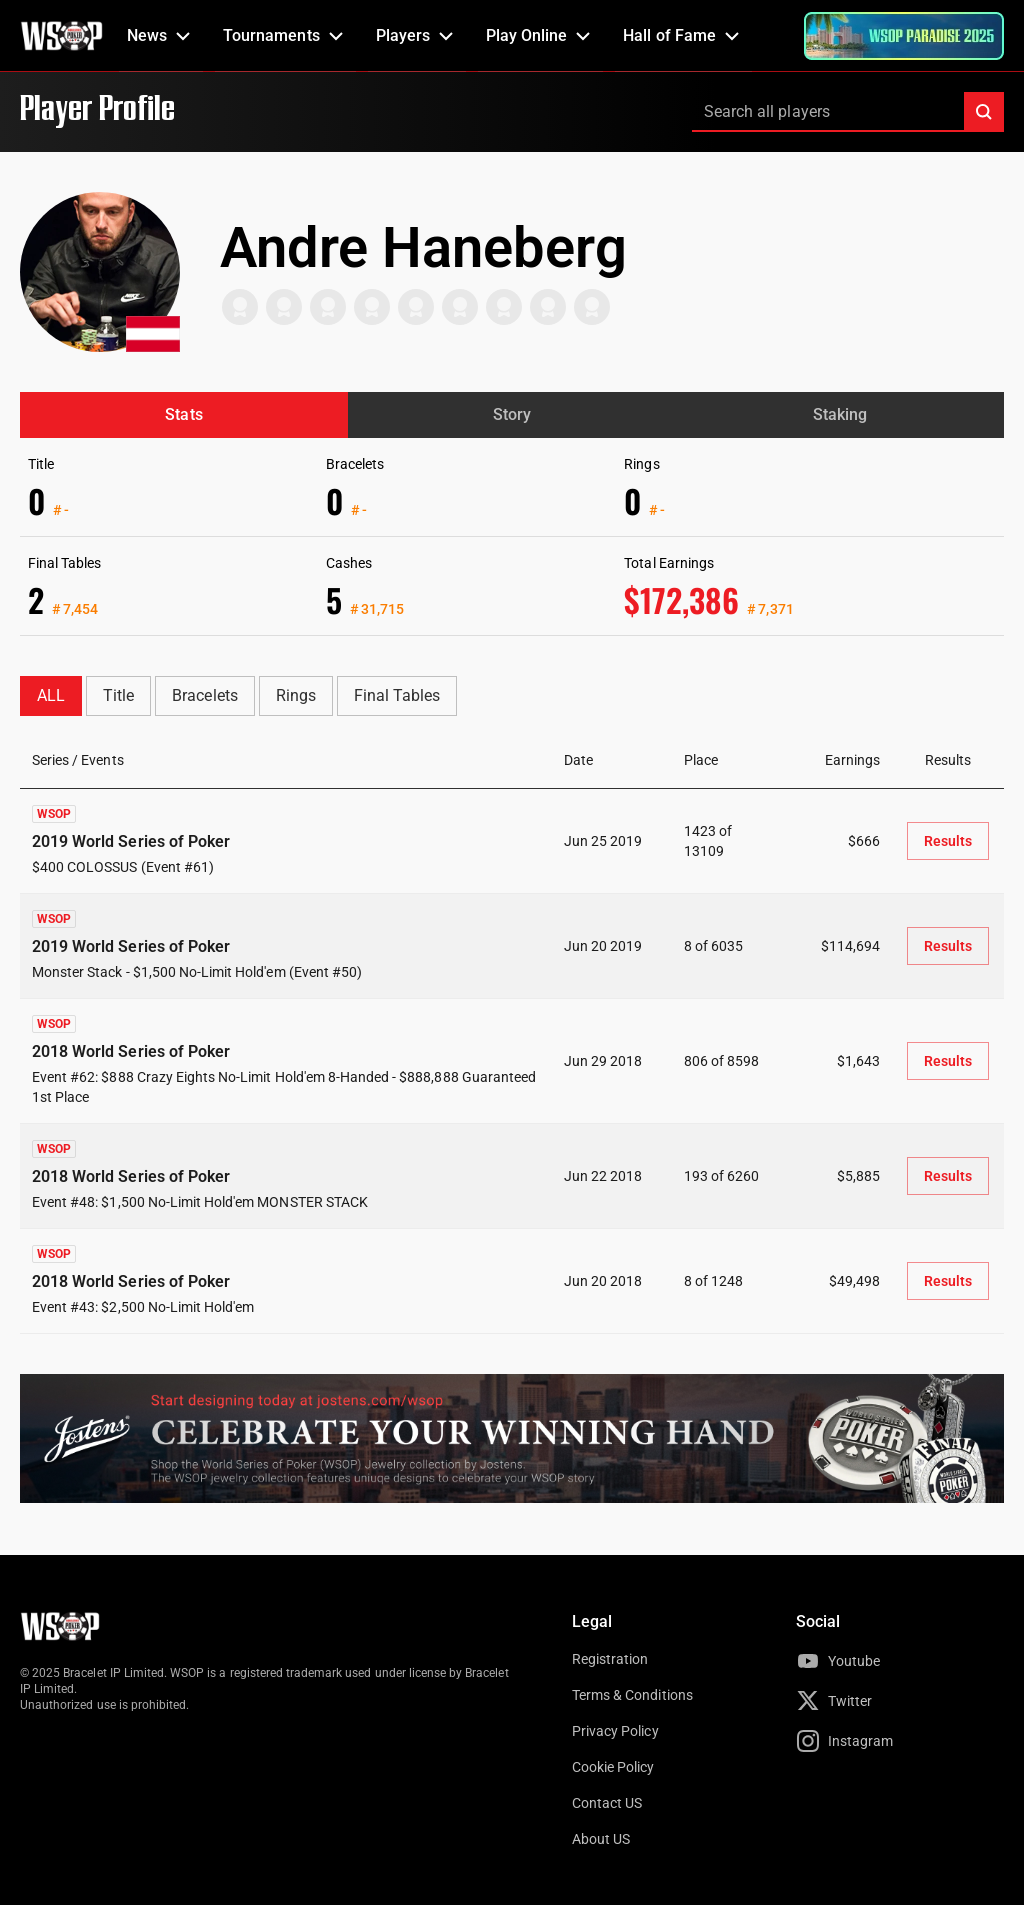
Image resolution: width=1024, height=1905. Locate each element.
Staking (840, 414)
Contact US (607, 1803)
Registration (610, 1659)
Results (948, 841)
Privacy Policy (615, 1731)
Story (512, 414)
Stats (183, 414)
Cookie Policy (613, 1767)
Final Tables (397, 695)
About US (601, 1839)
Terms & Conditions (632, 1695)
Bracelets (204, 695)
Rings (296, 695)
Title (118, 695)
